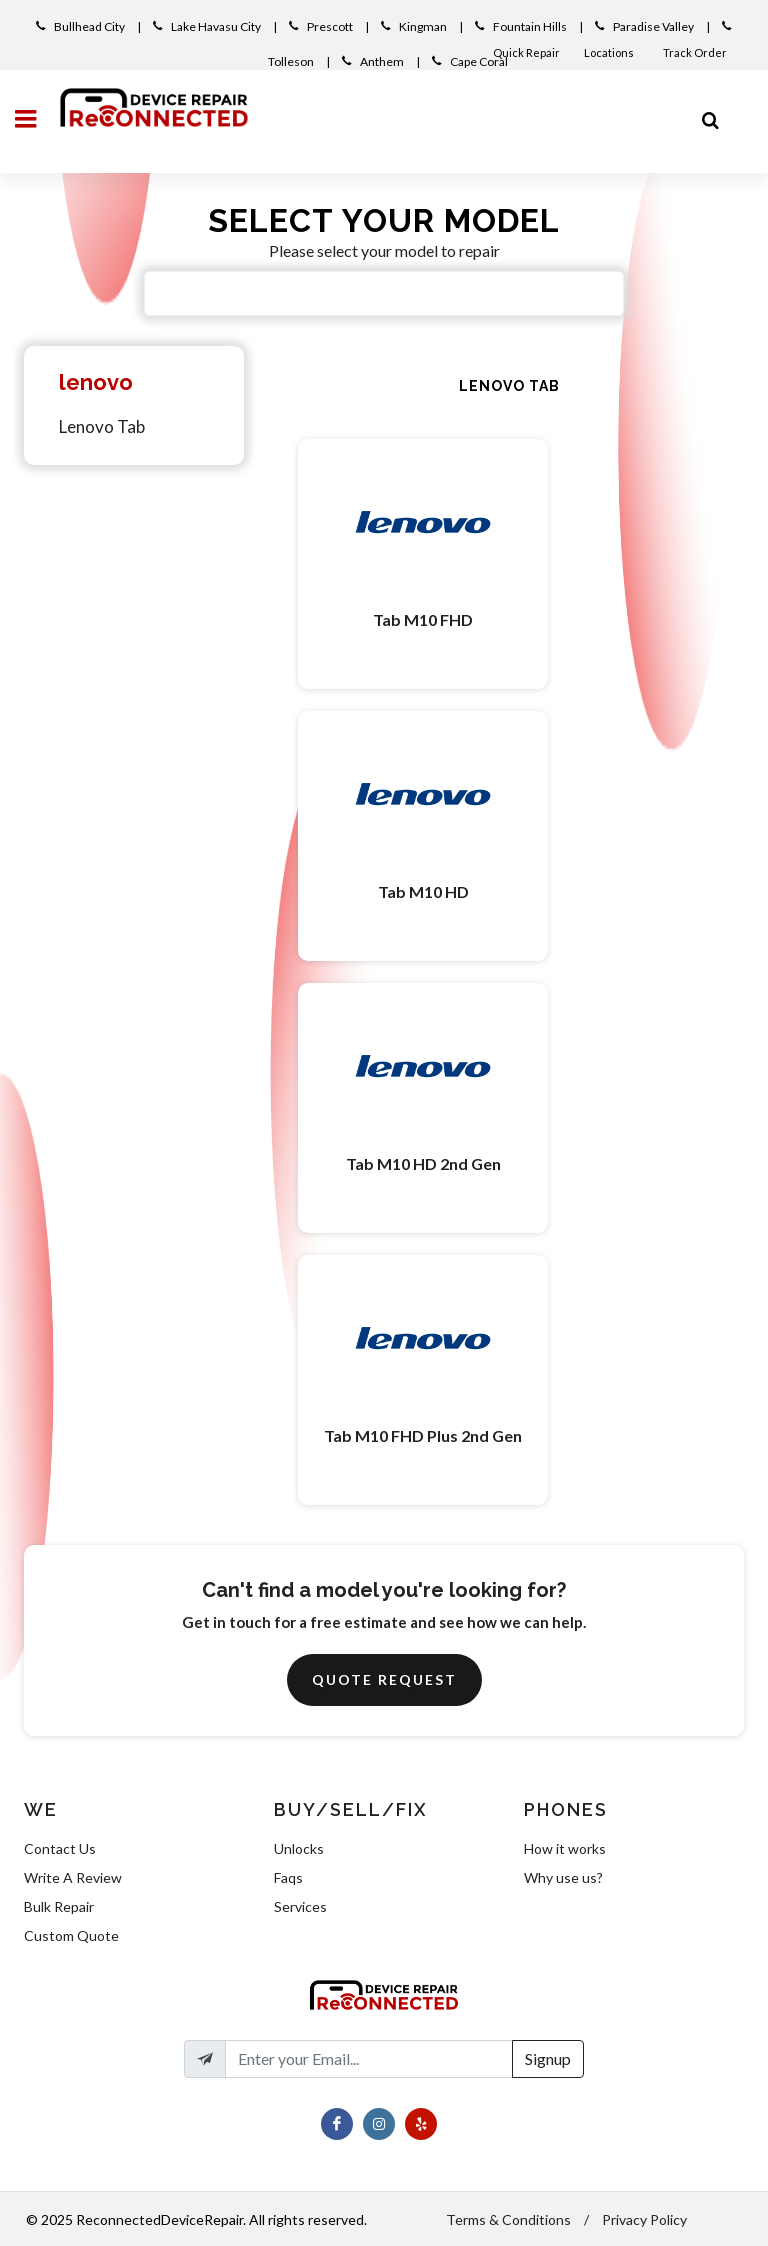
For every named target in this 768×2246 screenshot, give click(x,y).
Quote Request (384, 1679)
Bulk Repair (59, 1906)
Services (300, 1906)
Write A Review (73, 1877)
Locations (610, 52)
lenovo (96, 382)
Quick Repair (526, 52)
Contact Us (60, 1848)
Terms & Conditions (508, 2219)
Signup (548, 2058)
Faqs (288, 1877)
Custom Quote (71, 1935)
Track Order (696, 52)
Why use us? (563, 1877)
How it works (565, 1848)
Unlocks (299, 1848)
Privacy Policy (644, 2219)
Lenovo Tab (102, 426)
